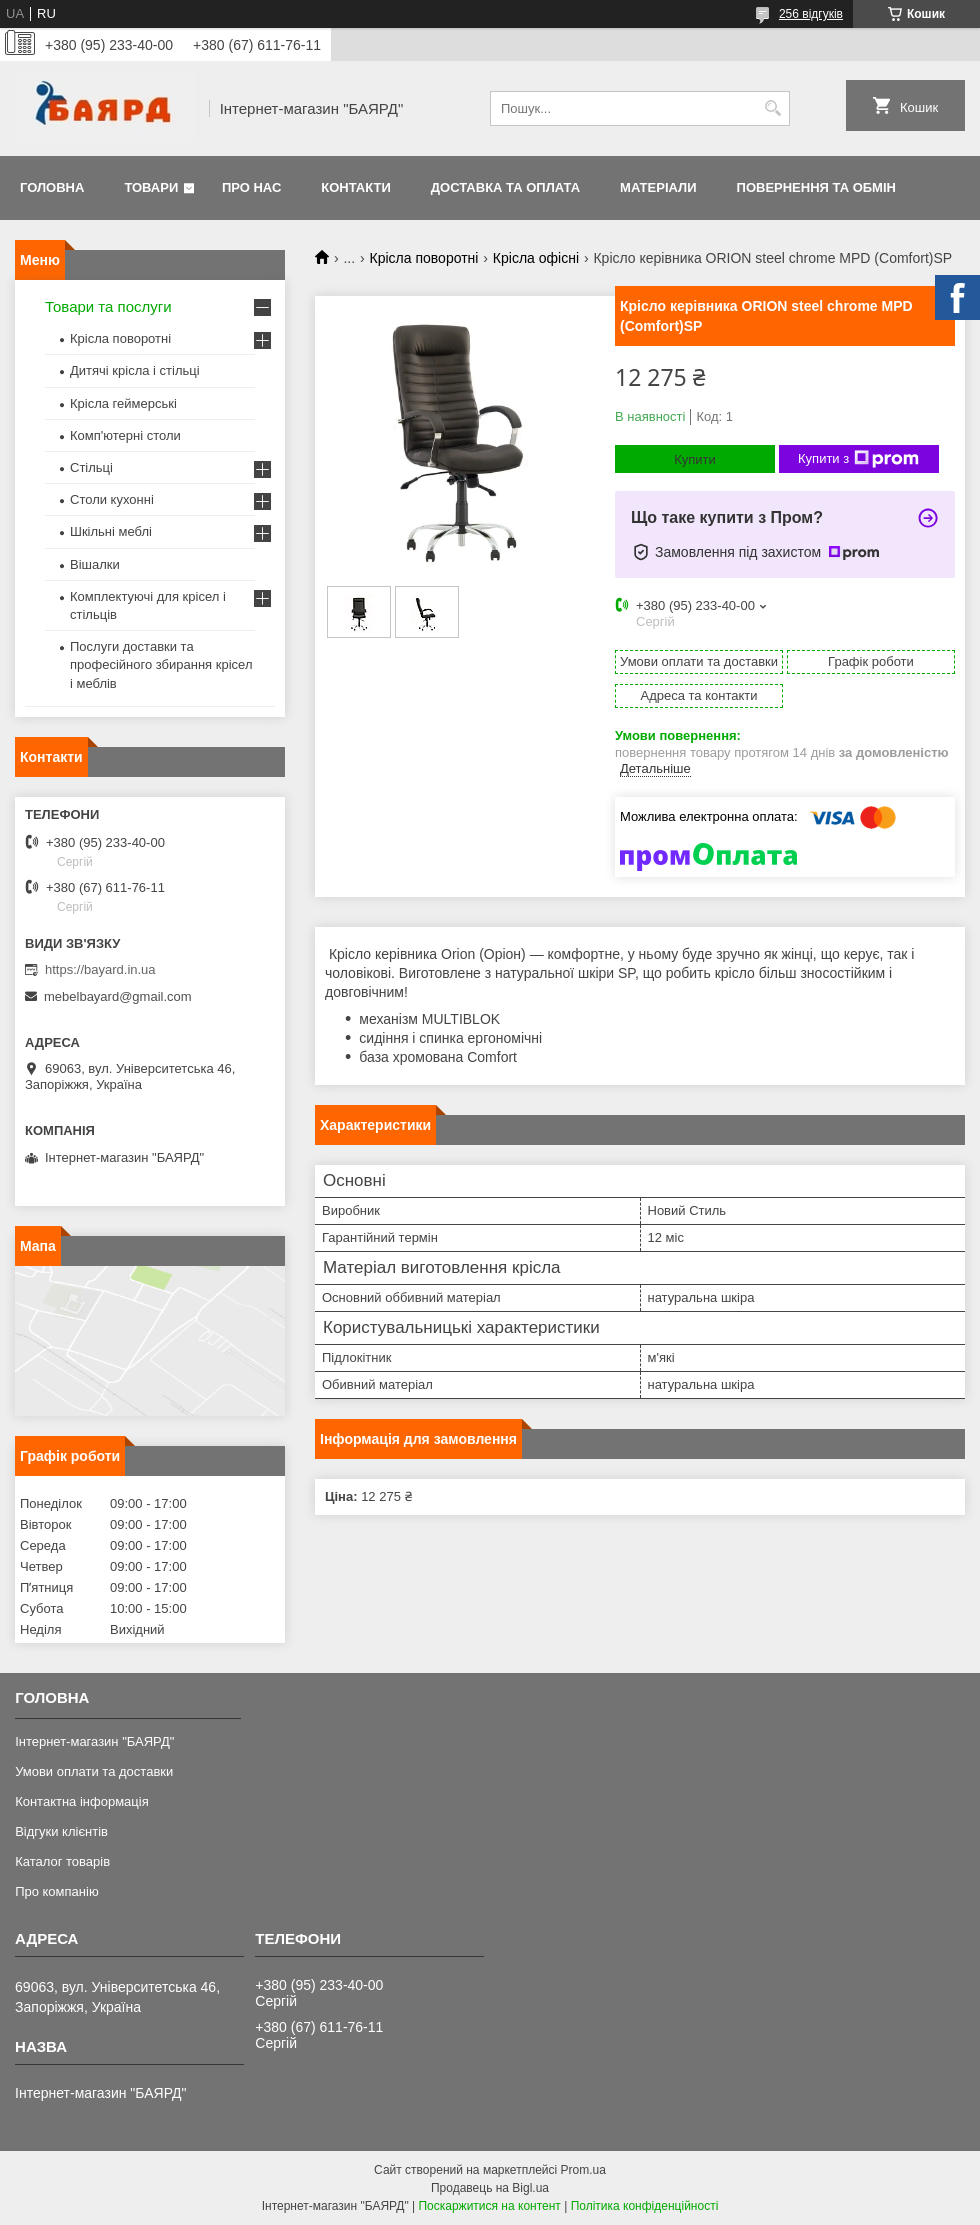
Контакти (356, 187)
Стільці (91, 467)
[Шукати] (772, 108)
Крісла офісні (536, 258)
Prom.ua (583, 2170)
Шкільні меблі (111, 531)
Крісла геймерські (123, 403)
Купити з (858, 459)
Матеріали (658, 187)
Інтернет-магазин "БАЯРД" (94, 1741)
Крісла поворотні (424, 258)
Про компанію (57, 1891)
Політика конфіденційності (645, 2206)
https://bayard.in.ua (100, 969)
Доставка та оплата (505, 187)
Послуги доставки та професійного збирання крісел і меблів (161, 664)
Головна (52, 187)
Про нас (251, 187)
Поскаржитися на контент (489, 2206)
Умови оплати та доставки (94, 1771)
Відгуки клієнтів (61, 1831)
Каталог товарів (62, 1861)
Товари (151, 187)
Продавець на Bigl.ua (490, 2188)
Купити (695, 459)
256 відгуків (811, 14)
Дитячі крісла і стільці (135, 370)
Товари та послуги (108, 306)
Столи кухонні (112, 499)
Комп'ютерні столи (125, 435)
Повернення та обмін (816, 187)
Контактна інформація (82, 1801)
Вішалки (95, 564)
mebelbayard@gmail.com (118, 996)
